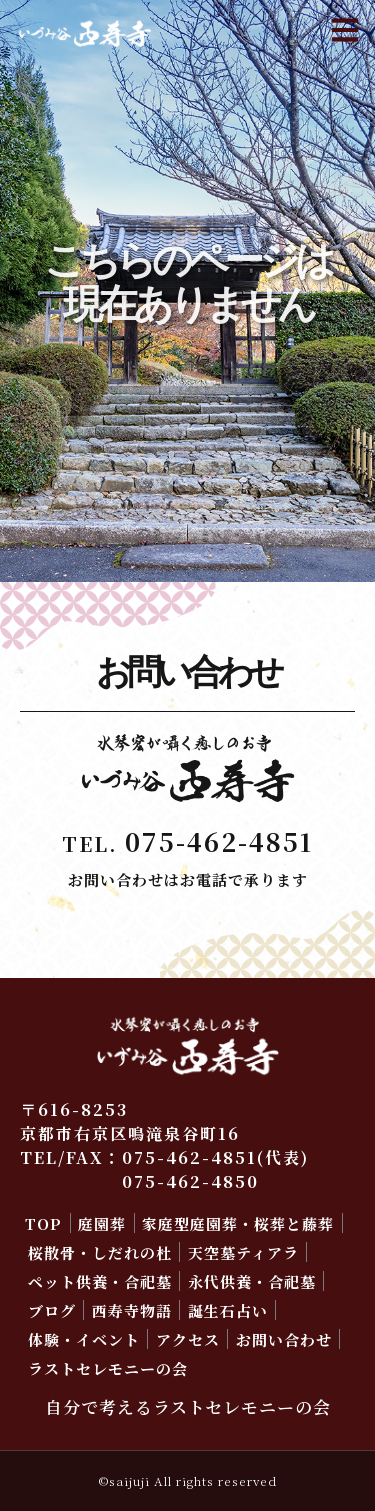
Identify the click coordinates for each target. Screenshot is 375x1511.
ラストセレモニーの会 (108, 1368)
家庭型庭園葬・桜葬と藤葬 (238, 1223)
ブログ (52, 1310)
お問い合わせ (284, 1339)
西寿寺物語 (132, 1310)
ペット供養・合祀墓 (100, 1281)
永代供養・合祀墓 (252, 1281)
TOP (43, 1223)
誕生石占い (228, 1310)
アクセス (188, 1339)
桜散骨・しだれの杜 (100, 1252)
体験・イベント (84, 1339)
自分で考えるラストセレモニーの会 (188, 1406)
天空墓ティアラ (243, 1252)
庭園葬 (102, 1223)
